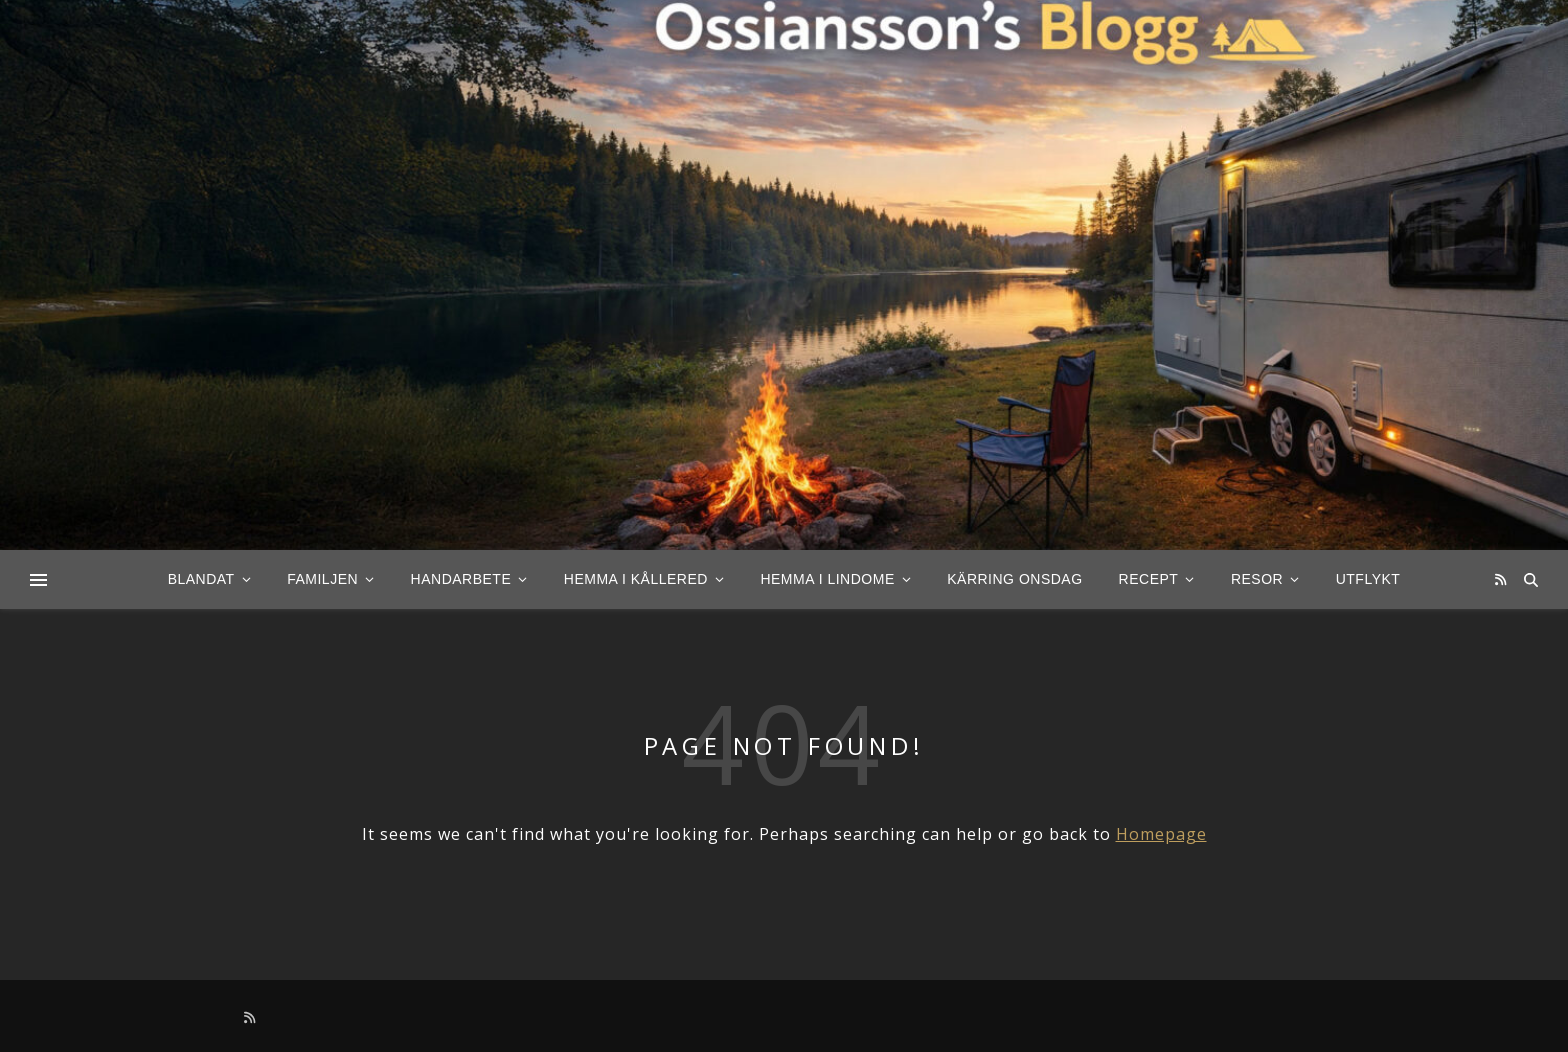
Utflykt (1368, 579)
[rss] (1500, 579)
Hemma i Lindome (827, 579)
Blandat (201, 579)
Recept (1149, 579)
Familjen (322, 579)
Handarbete (461, 579)
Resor (1257, 579)
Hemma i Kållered (636, 579)
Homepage (1161, 834)
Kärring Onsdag (1014, 579)
